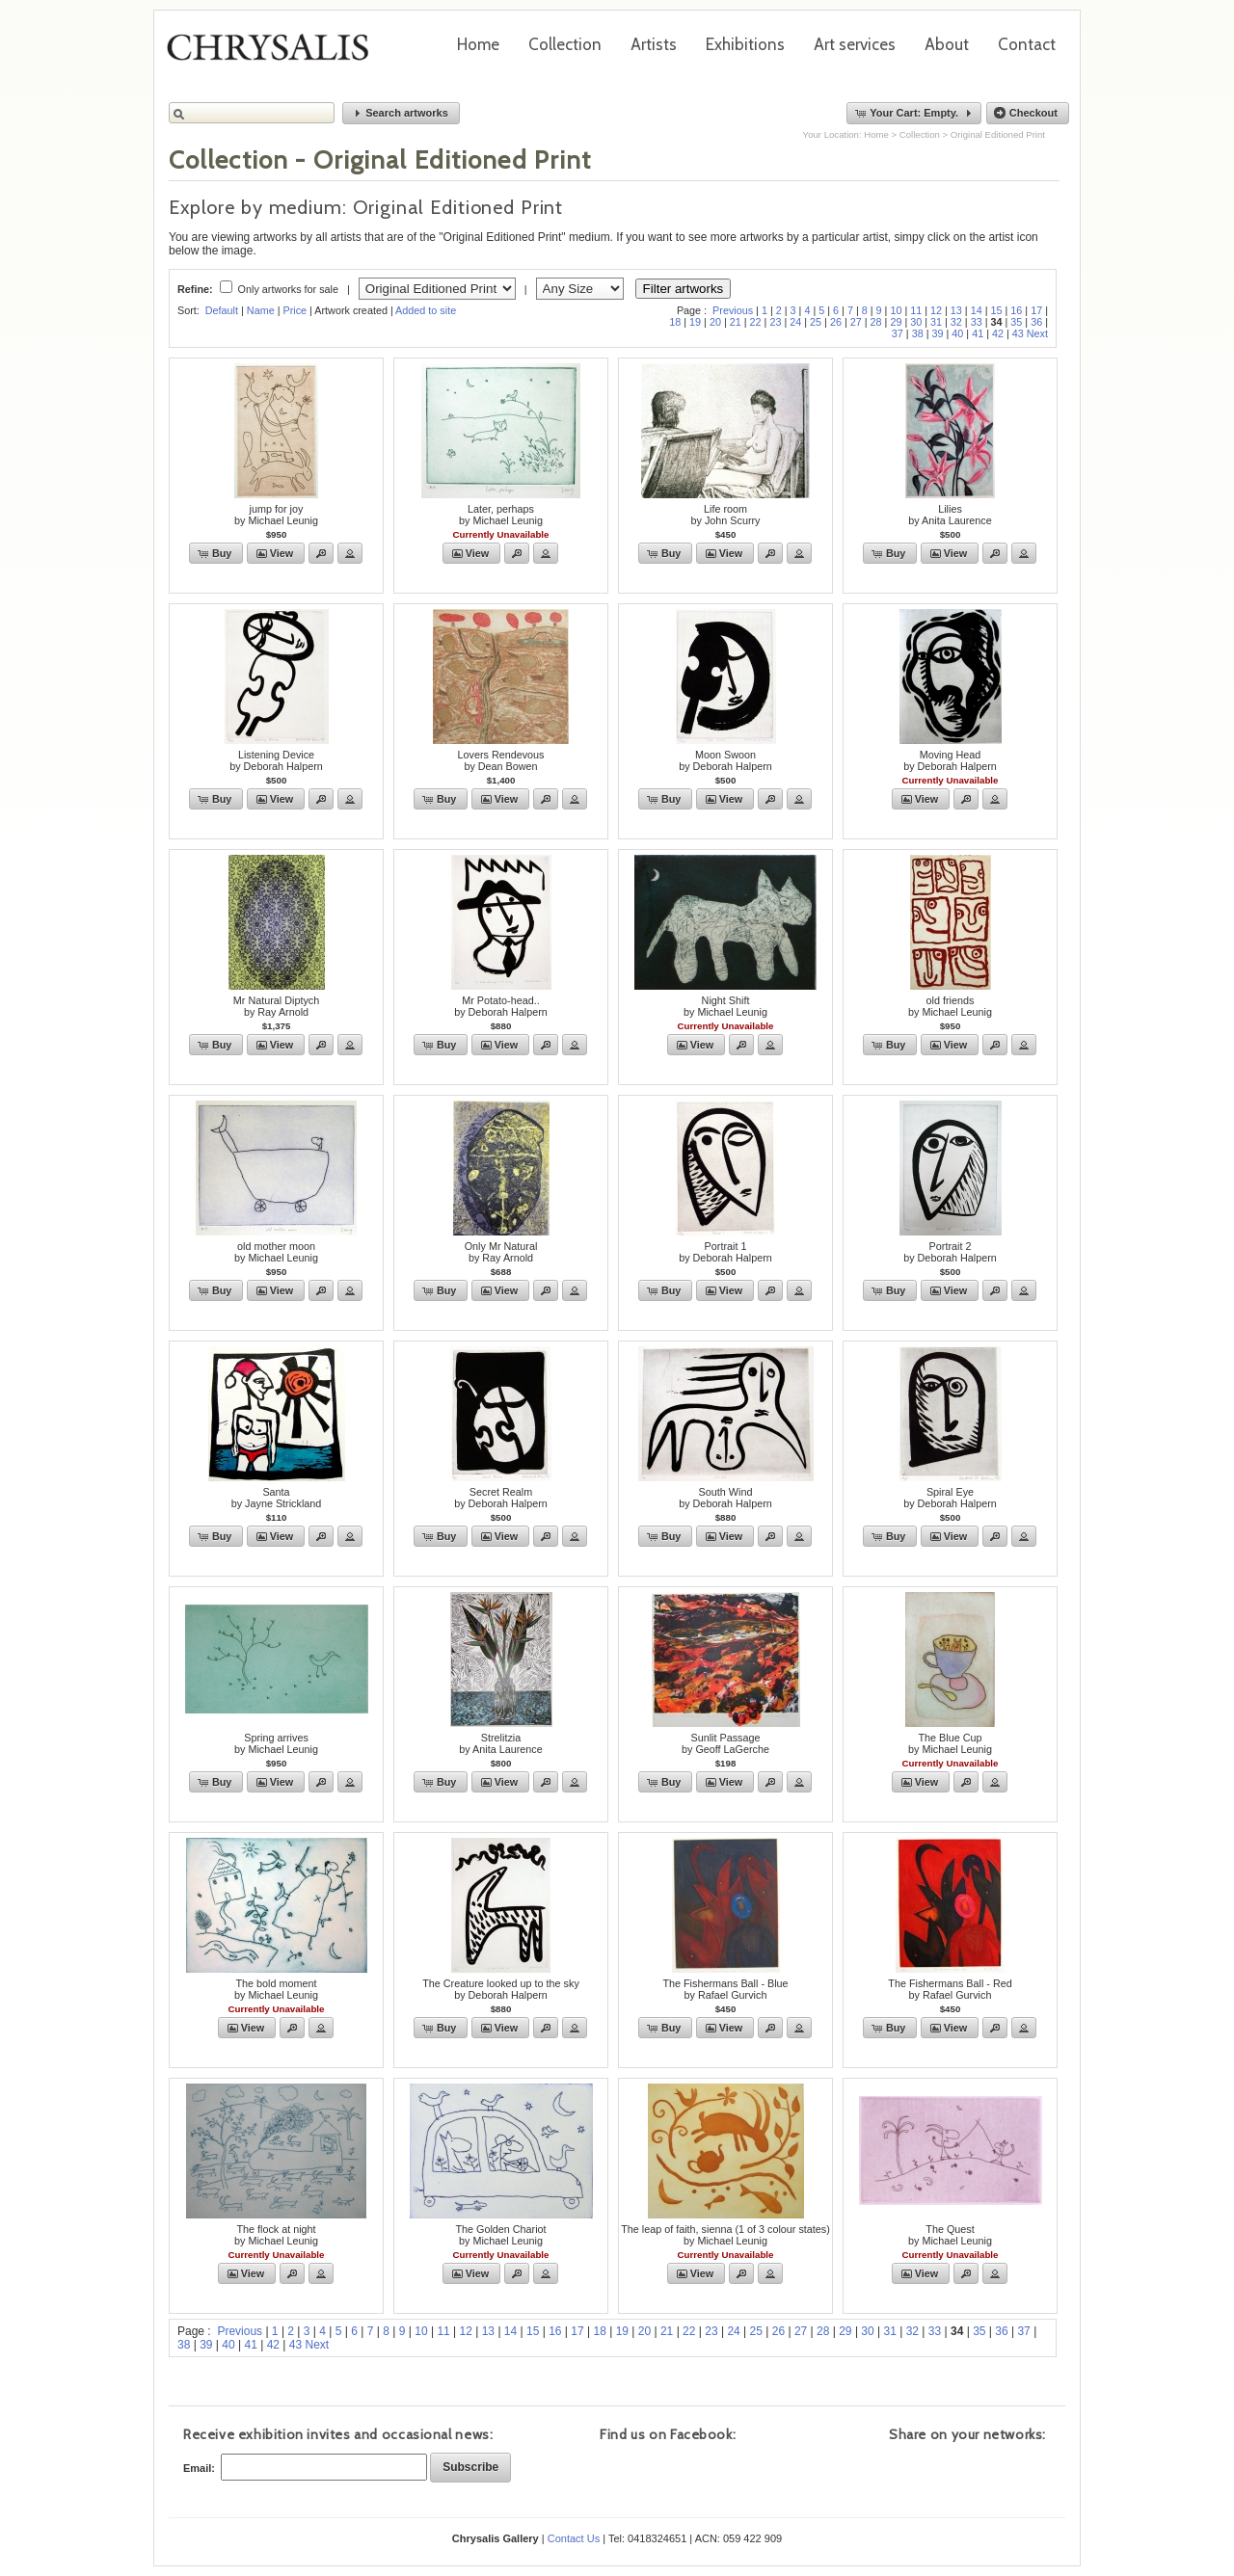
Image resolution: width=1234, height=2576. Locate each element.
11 (916, 310)
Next (1037, 333)
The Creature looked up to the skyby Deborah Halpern (500, 1989)
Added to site (425, 310)
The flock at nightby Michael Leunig (276, 2234)
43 (1018, 333)
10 (895, 310)
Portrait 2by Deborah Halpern (950, 1251)
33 (976, 322)
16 (1016, 310)
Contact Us (574, 2538)
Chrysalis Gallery (274, 54)
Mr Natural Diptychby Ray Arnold (276, 1006)
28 (876, 322)
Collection (565, 44)
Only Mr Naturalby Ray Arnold (501, 1251)
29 (895, 322)
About (947, 44)
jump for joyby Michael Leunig (276, 514)
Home (478, 44)
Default (221, 310)
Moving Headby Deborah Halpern (950, 760)
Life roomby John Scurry (725, 514)
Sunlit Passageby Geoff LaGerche (725, 1743)
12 (936, 310)
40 (957, 333)
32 (956, 322)
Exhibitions (745, 44)
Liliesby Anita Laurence (949, 514)
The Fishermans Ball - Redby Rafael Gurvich (949, 1989)
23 (775, 322)
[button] (401, 113)
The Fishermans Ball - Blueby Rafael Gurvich (725, 1989)
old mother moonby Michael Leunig (276, 1251)
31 (936, 322)
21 (735, 322)
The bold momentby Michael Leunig (276, 1989)
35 (1016, 322)
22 (756, 322)
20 (715, 322)
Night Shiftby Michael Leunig (725, 1006)
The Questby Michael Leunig (950, 2234)
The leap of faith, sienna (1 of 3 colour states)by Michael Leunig (725, 2234)
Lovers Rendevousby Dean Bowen (500, 760)
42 (998, 333)
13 (956, 310)
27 (856, 322)
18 (675, 322)
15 (997, 310)
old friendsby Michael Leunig (950, 1006)
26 (836, 322)
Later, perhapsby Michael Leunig (501, 514)
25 (815, 322)
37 (897, 333)
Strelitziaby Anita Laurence (500, 1743)
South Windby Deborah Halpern (725, 1497)
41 (977, 333)
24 (795, 322)
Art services (855, 44)
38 (918, 333)
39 (937, 333)
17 (1036, 310)
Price (294, 310)
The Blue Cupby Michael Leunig (950, 1743)
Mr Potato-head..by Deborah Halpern (501, 1006)
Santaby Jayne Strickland (276, 1497)
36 (1036, 322)
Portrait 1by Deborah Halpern (725, 1251)
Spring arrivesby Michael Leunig (276, 1743)
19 (695, 322)
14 (976, 310)
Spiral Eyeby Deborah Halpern (950, 1497)
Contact (1027, 44)
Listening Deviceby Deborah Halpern (276, 760)
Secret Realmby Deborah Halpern (501, 1497)
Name (261, 310)
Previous (732, 310)
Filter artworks (683, 288)
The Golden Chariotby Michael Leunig (500, 2234)
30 (916, 322)
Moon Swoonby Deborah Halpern (725, 760)
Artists (653, 44)
